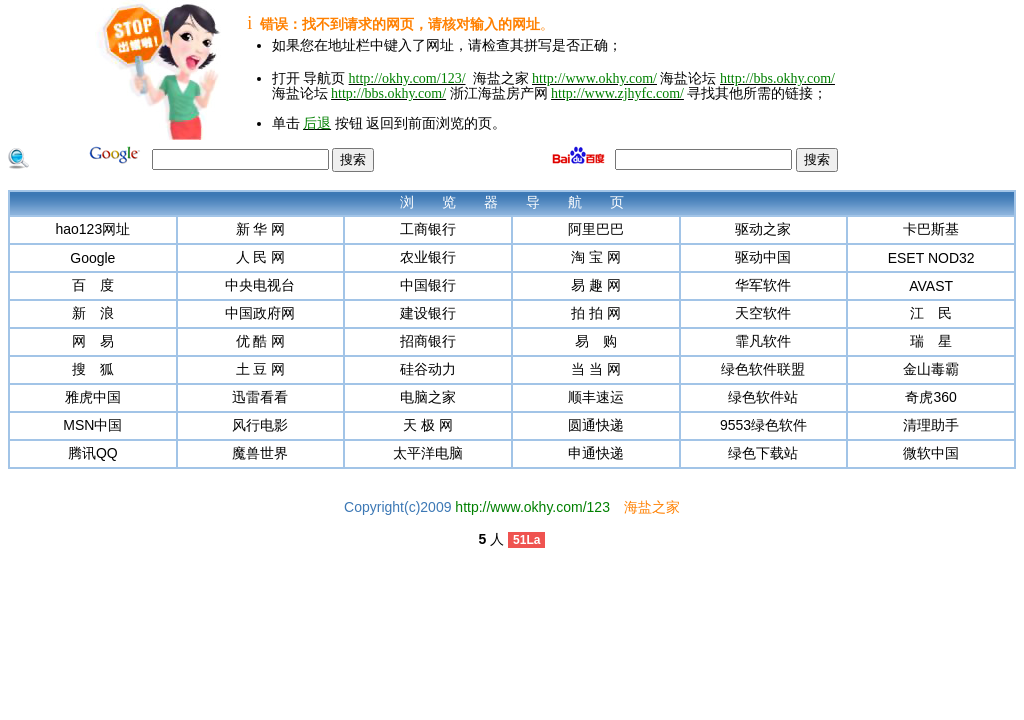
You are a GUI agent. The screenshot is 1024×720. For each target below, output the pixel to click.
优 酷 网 (261, 341)
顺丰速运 (596, 397)
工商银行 (428, 229)
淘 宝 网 (596, 257)
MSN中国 (92, 425)
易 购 (596, 341)
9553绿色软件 (763, 425)
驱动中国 (763, 257)
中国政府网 (260, 313)
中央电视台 (260, 285)
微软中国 (931, 453)
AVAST (931, 286)
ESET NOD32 (931, 258)
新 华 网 (261, 229)
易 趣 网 (596, 285)
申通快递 (596, 453)
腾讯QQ (93, 453)
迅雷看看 (260, 397)
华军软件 (763, 285)
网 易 (93, 341)
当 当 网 (596, 369)
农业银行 (428, 257)
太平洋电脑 (428, 453)
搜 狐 (93, 369)
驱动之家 (763, 229)
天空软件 (763, 313)
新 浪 (93, 313)
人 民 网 (261, 257)
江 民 (931, 313)
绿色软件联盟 (763, 369)
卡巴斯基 (931, 229)
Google (92, 258)
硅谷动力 (428, 369)
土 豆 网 (261, 369)
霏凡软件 (763, 341)
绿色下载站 (763, 453)
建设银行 (428, 313)
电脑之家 (428, 397)
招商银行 (428, 341)
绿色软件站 (763, 397)
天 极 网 (428, 425)
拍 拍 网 (596, 313)
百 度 (93, 285)
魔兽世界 (260, 453)
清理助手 (931, 425)
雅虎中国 (93, 397)
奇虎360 (930, 397)
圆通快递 (596, 425)
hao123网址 (92, 229)
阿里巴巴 (596, 229)
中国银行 (428, 285)
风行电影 (260, 425)
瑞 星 (931, 341)
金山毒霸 (931, 369)
